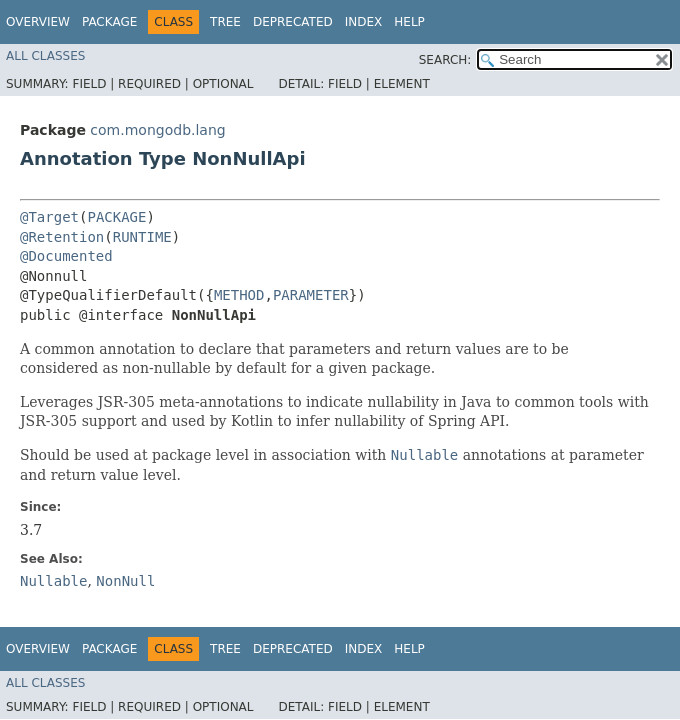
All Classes (45, 56)
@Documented (66, 256)
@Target (49, 217)
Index (364, 22)
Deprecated (293, 22)
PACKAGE (116, 217)
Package (109, 22)
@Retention (62, 237)
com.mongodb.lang (157, 130)
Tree (225, 22)
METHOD (239, 295)
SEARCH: (445, 60)
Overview (38, 22)
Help (409, 22)
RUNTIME (142, 237)
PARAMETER (311, 295)
